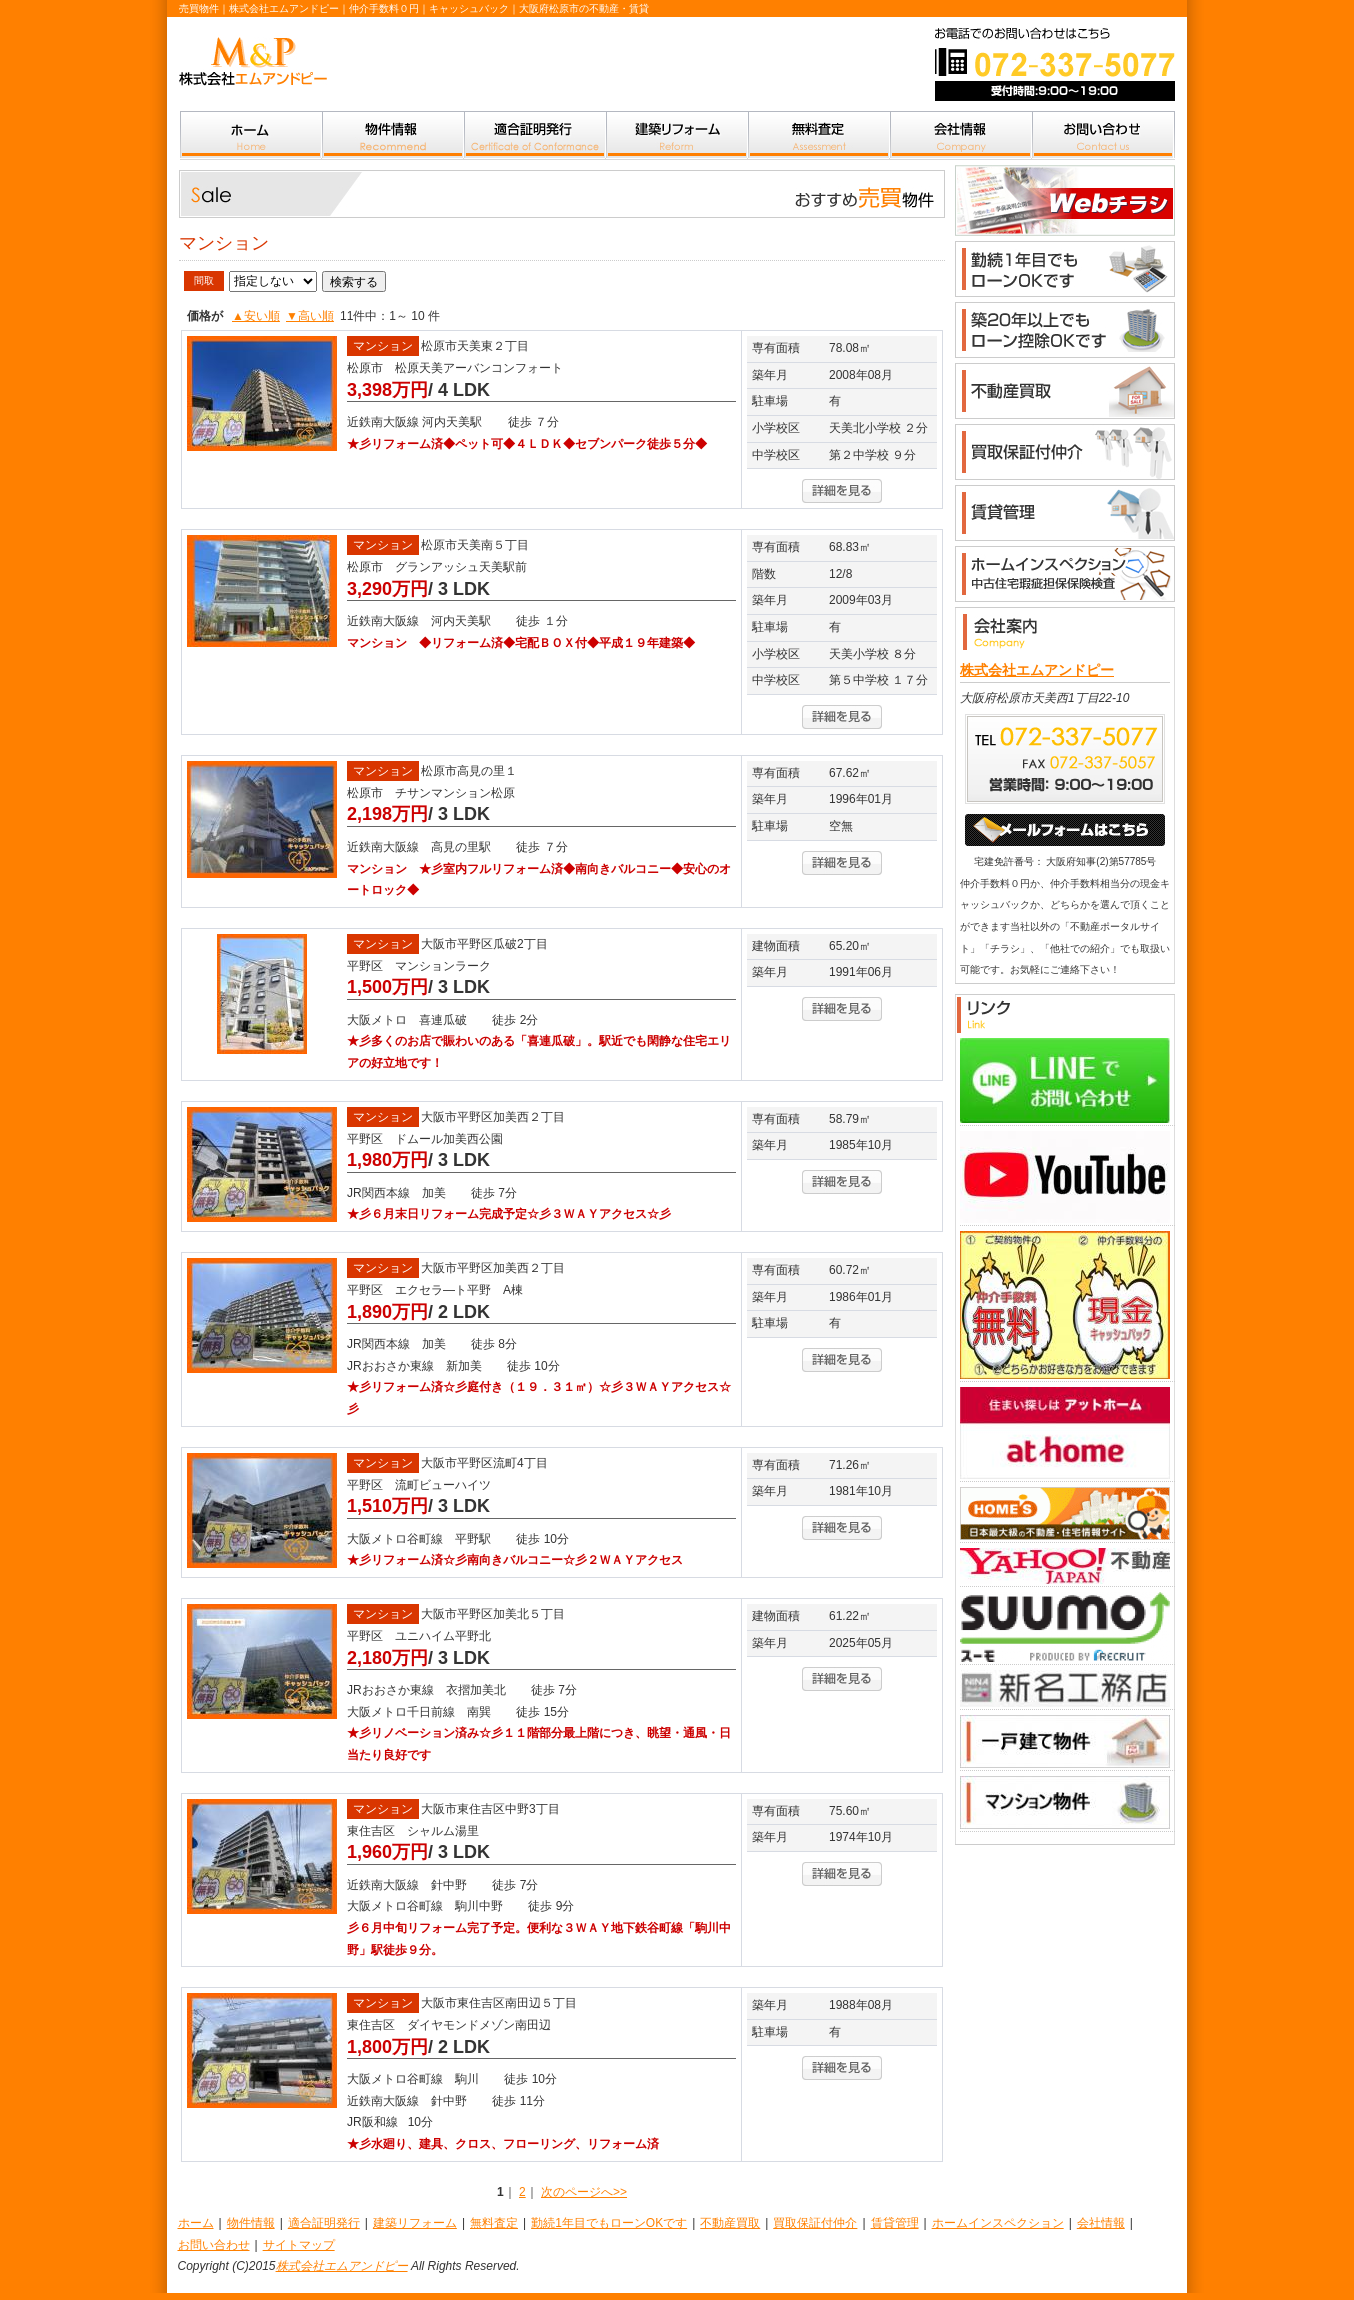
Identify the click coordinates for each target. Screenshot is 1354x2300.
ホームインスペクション (998, 2223)
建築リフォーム (415, 2223)
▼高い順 (310, 316)
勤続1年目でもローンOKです (609, 2223)
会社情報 (1101, 2223)
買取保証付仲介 (815, 2223)
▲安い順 (256, 316)
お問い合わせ (214, 2245)
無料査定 (494, 2223)
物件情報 (251, 2223)
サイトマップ (299, 2245)
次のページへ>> (584, 2192)
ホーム (196, 2223)
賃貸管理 (895, 2223)
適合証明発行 (324, 2223)
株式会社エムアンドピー (1037, 670)
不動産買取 (730, 2223)
